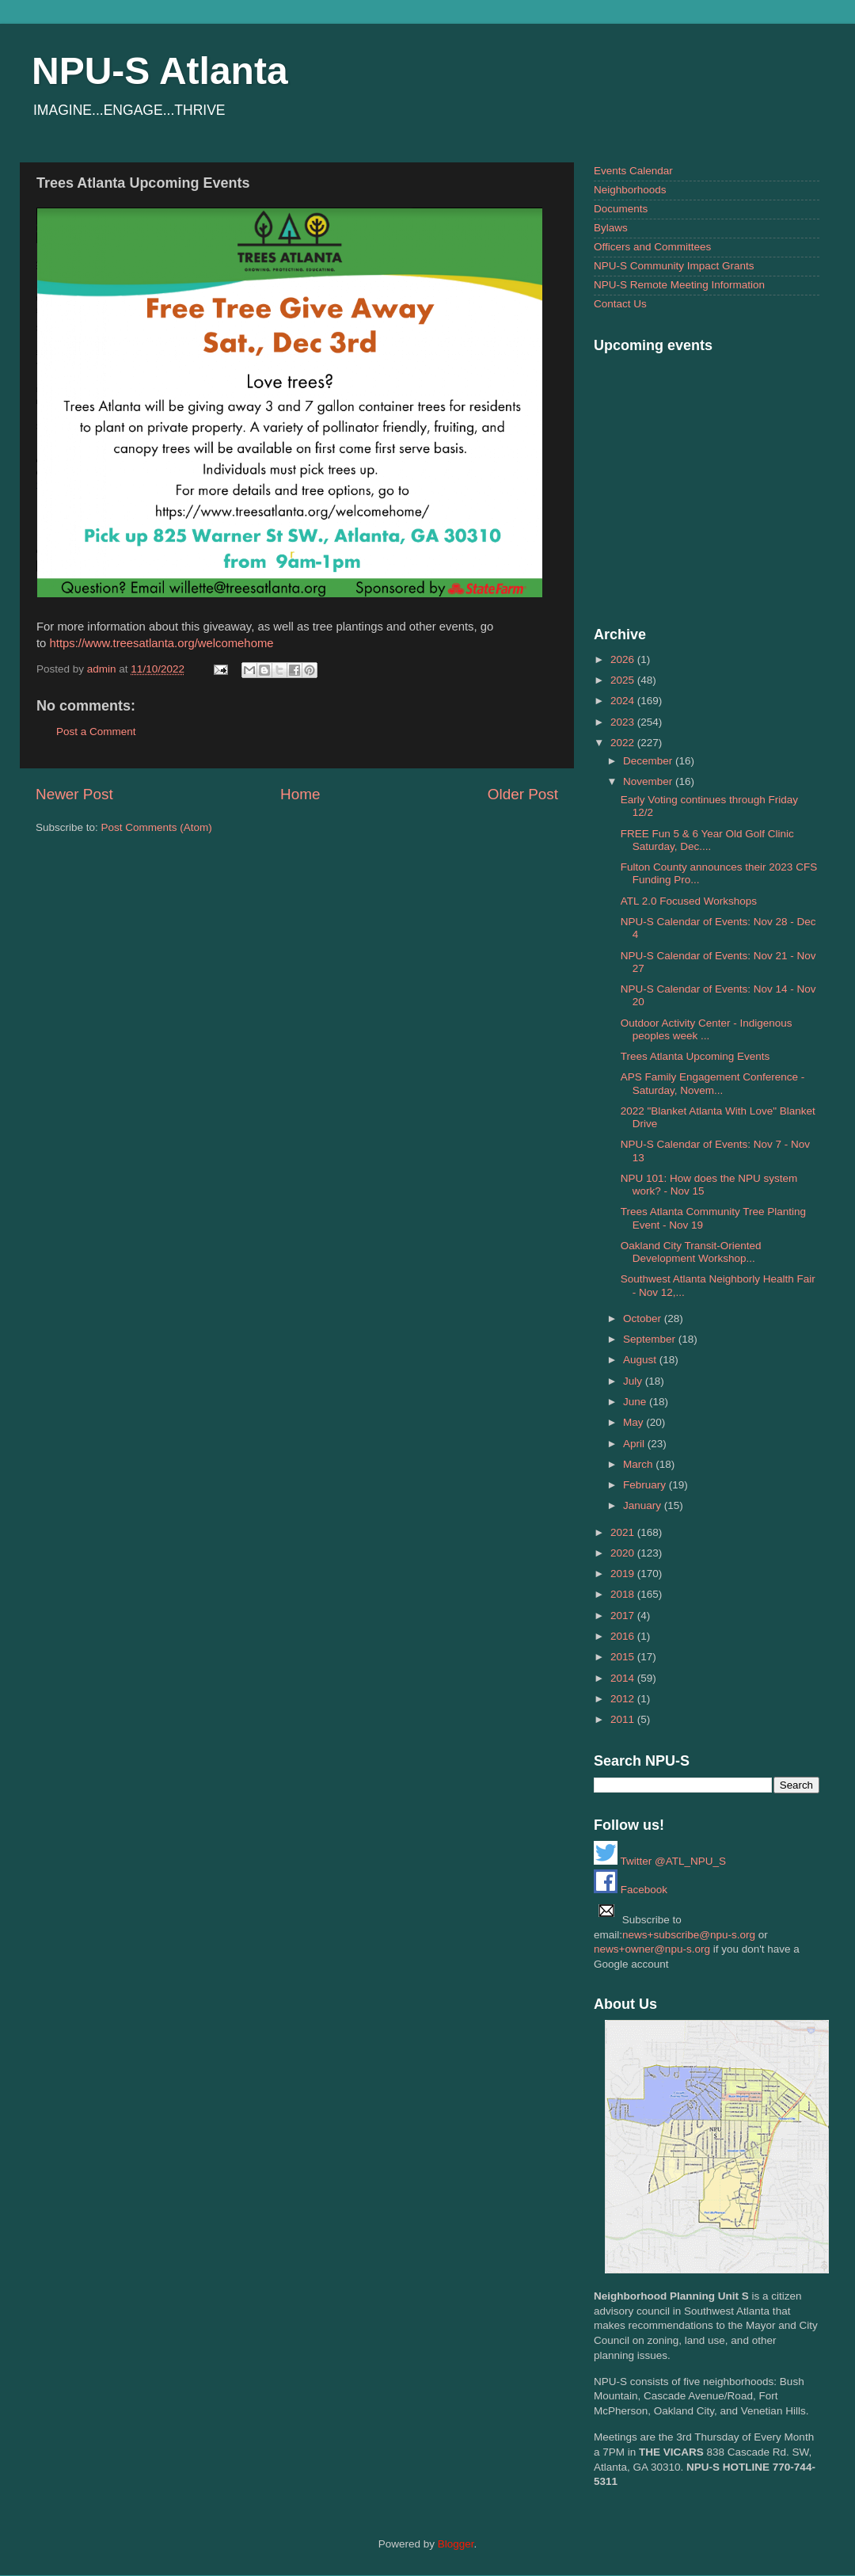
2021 (623, 1532)
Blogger (456, 2544)
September (650, 1339)
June (636, 1402)
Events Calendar (633, 171)
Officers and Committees (652, 247)
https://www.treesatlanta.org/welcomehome (162, 643)
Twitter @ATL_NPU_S (660, 1861)
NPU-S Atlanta (160, 71)
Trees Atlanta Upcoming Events (695, 1056)
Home (300, 794)
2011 (623, 1719)
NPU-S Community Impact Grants (674, 266)
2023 (623, 722)
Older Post (523, 794)
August (641, 1360)
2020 (623, 1553)
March (639, 1464)
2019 (623, 1574)
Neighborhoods (630, 190)
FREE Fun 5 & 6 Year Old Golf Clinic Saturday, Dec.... (707, 840)
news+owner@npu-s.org (652, 1949)
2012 (623, 1699)
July (634, 1381)
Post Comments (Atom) (156, 827)
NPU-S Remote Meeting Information (679, 285)
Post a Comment (96, 731)
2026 (623, 659)
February (646, 1485)
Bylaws (611, 228)
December (649, 761)
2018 (623, 1594)
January (643, 1505)
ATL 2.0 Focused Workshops (689, 901)
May (634, 1422)
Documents (621, 209)
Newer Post (74, 794)
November (649, 781)
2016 (623, 1636)
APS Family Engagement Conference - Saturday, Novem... (713, 1083)
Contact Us (620, 304)
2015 (623, 1657)
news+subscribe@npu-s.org (688, 1935)
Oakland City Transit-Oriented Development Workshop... (691, 1252)
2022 (623, 743)
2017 (623, 1615)
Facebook (630, 1890)
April (635, 1444)
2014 (623, 1678)
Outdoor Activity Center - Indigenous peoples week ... (706, 1029)
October (643, 1318)
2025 (623, 680)
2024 (623, 701)
